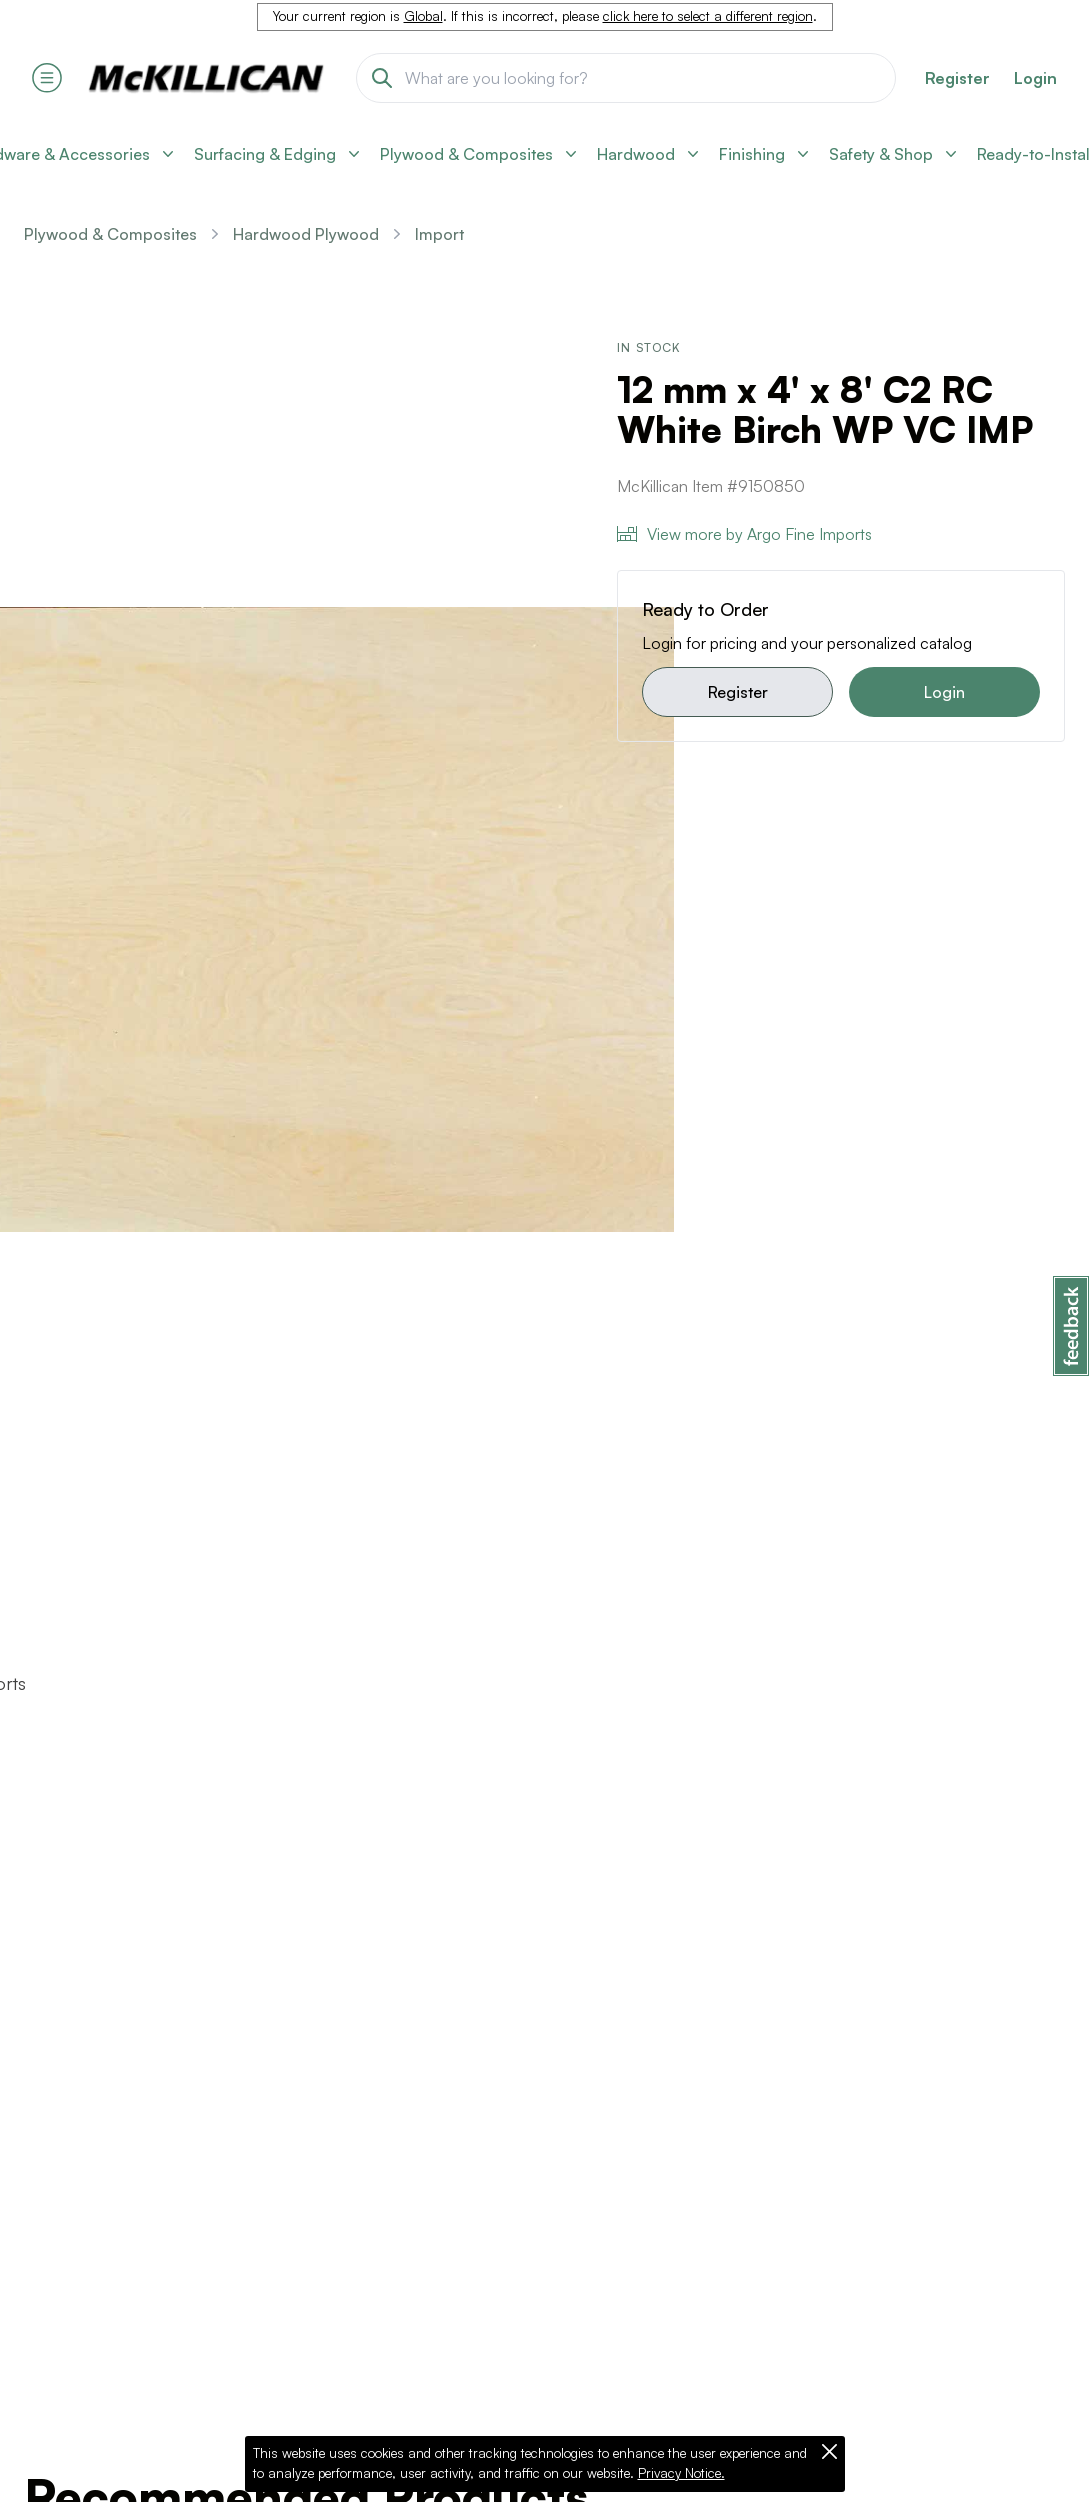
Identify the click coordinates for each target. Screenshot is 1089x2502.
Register (738, 692)
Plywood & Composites (110, 234)
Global (423, 16)
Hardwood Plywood (306, 234)
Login (1035, 78)
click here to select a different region (708, 16)
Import (439, 234)
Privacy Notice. (681, 2473)
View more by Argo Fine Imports (744, 534)
